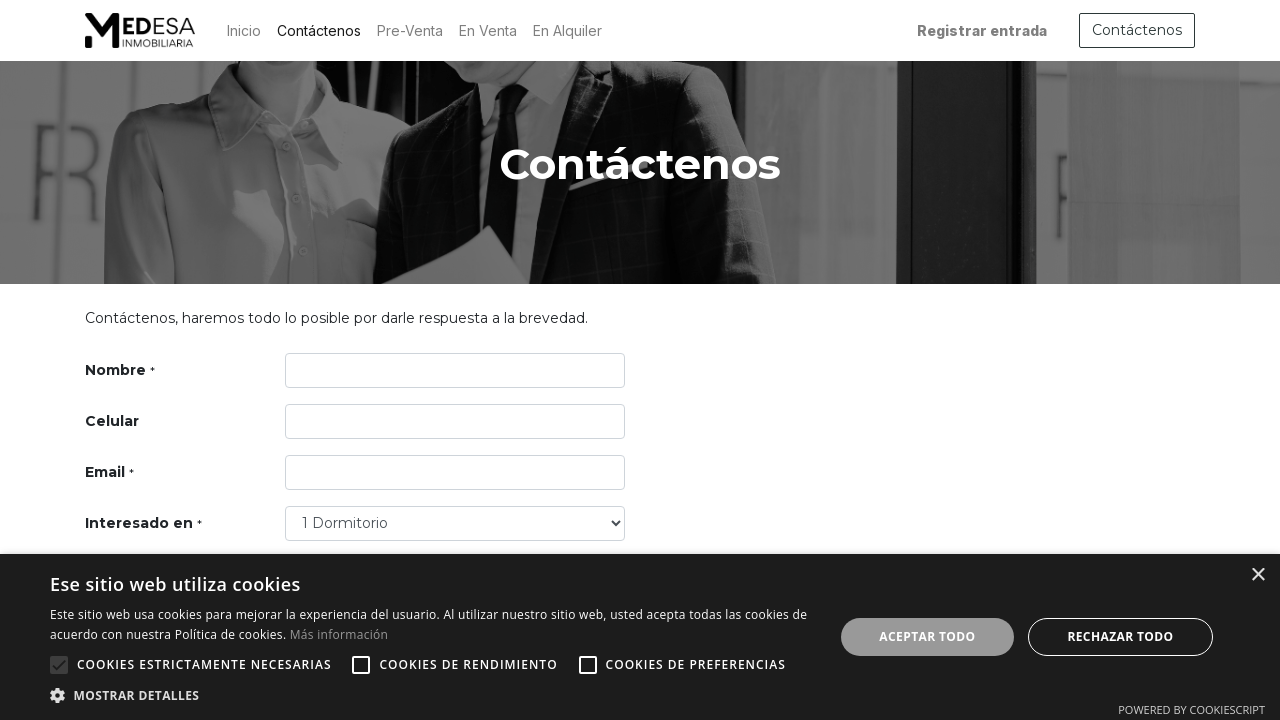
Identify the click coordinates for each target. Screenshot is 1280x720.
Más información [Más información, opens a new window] (339, 634)
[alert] (640, 637)
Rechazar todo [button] (1120, 636)
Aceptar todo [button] (927, 636)
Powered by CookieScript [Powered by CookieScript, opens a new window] (1191, 709)
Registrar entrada (982, 30)
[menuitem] (244, 30)
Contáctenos (1137, 30)
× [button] (1257, 575)
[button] (59, 665)
